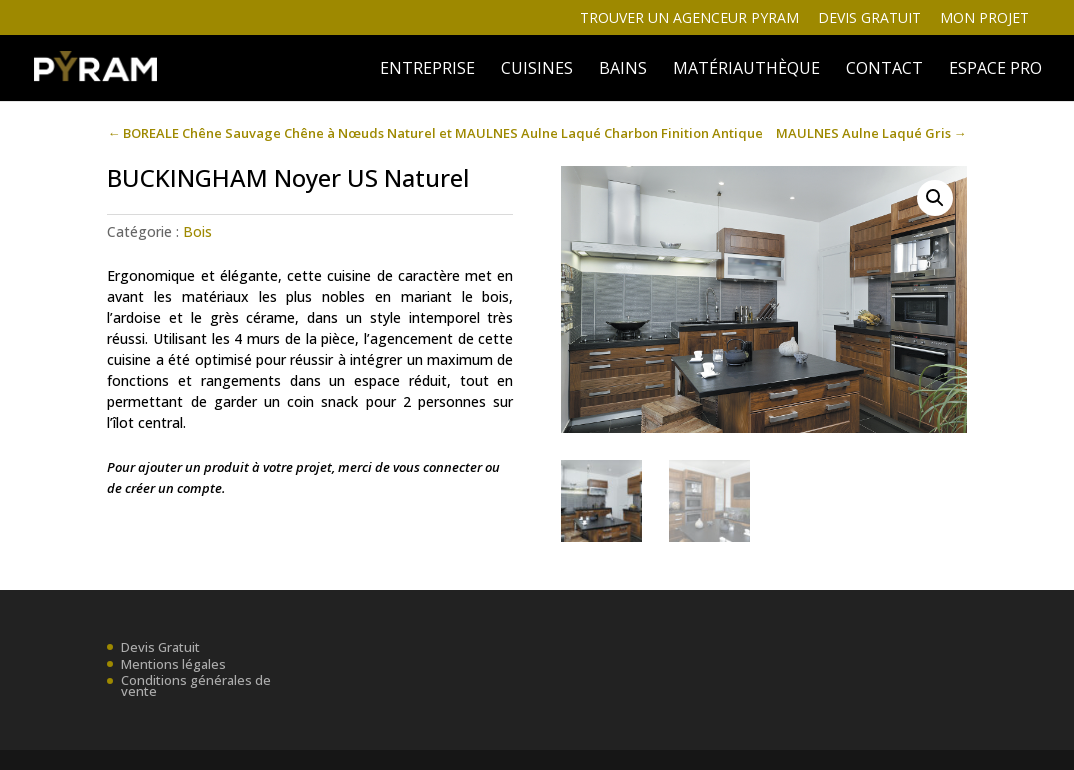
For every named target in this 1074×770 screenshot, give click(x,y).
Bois (197, 231)
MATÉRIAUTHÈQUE (746, 70)
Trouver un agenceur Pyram (689, 19)
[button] (935, 198)
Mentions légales (173, 664)
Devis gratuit (869, 19)
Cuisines (537, 70)
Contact (884, 70)
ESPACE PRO (995, 70)
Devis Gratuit (160, 647)
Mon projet (984, 19)
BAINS (623, 70)
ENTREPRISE (427, 70)
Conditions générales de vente (196, 686)
